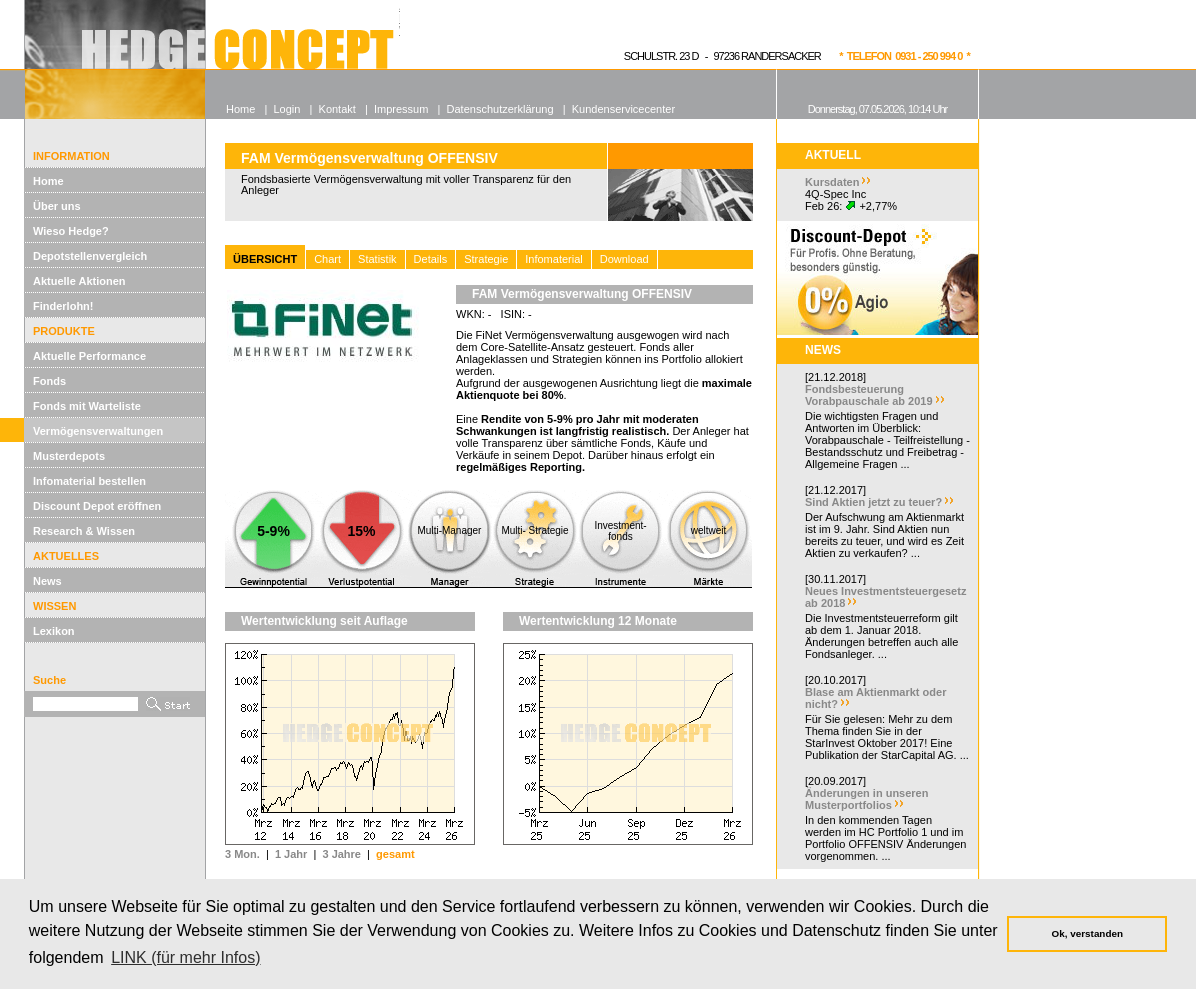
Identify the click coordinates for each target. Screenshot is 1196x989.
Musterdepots (69, 456)
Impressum (401, 109)
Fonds (49, 381)
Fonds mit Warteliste (87, 406)
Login (286, 109)
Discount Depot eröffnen (97, 506)
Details (431, 259)
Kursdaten (832, 182)
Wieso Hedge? (71, 231)
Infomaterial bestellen (89, 481)
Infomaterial (553, 259)
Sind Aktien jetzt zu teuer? (873, 502)
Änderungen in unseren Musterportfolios (866, 799)
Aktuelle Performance (89, 356)
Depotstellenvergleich (90, 256)
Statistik (377, 259)
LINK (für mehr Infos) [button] (185, 957)
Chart (327, 259)
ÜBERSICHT (265, 259)
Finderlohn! (63, 306)
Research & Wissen (84, 531)
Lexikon (54, 631)
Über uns (57, 206)
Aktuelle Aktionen (79, 281)
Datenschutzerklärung (500, 109)
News (47, 581)
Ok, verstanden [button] (1087, 933)
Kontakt (337, 109)
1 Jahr (291, 854)
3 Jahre (341, 854)
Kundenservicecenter (623, 109)
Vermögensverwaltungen (98, 431)
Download (624, 259)
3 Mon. (242, 854)
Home (48, 181)
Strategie (486, 259)
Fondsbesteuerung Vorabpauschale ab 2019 (869, 395)
